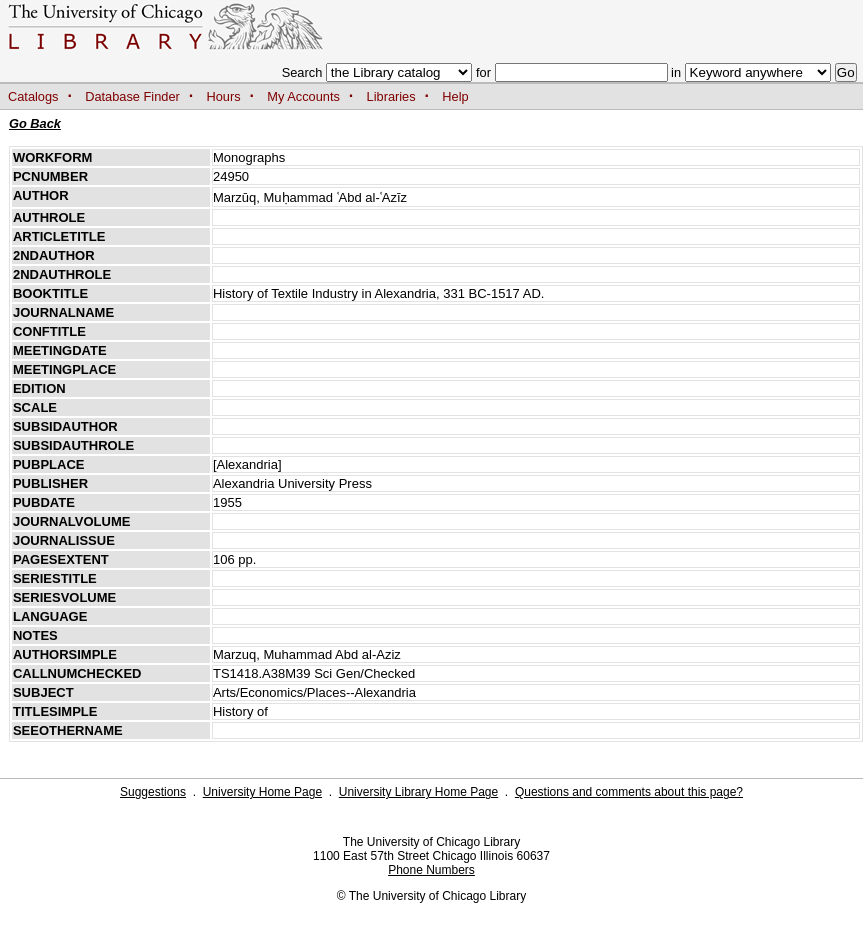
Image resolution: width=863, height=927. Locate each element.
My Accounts (303, 96)
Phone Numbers (431, 870)
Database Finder (132, 96)
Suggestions (153, 792)
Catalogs (33, 96)
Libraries (391, 96)
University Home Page (262, 792)
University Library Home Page (418, 792)
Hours (224, 96)
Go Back (35, 123)
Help (455, 96)
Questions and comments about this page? (629, 792)
